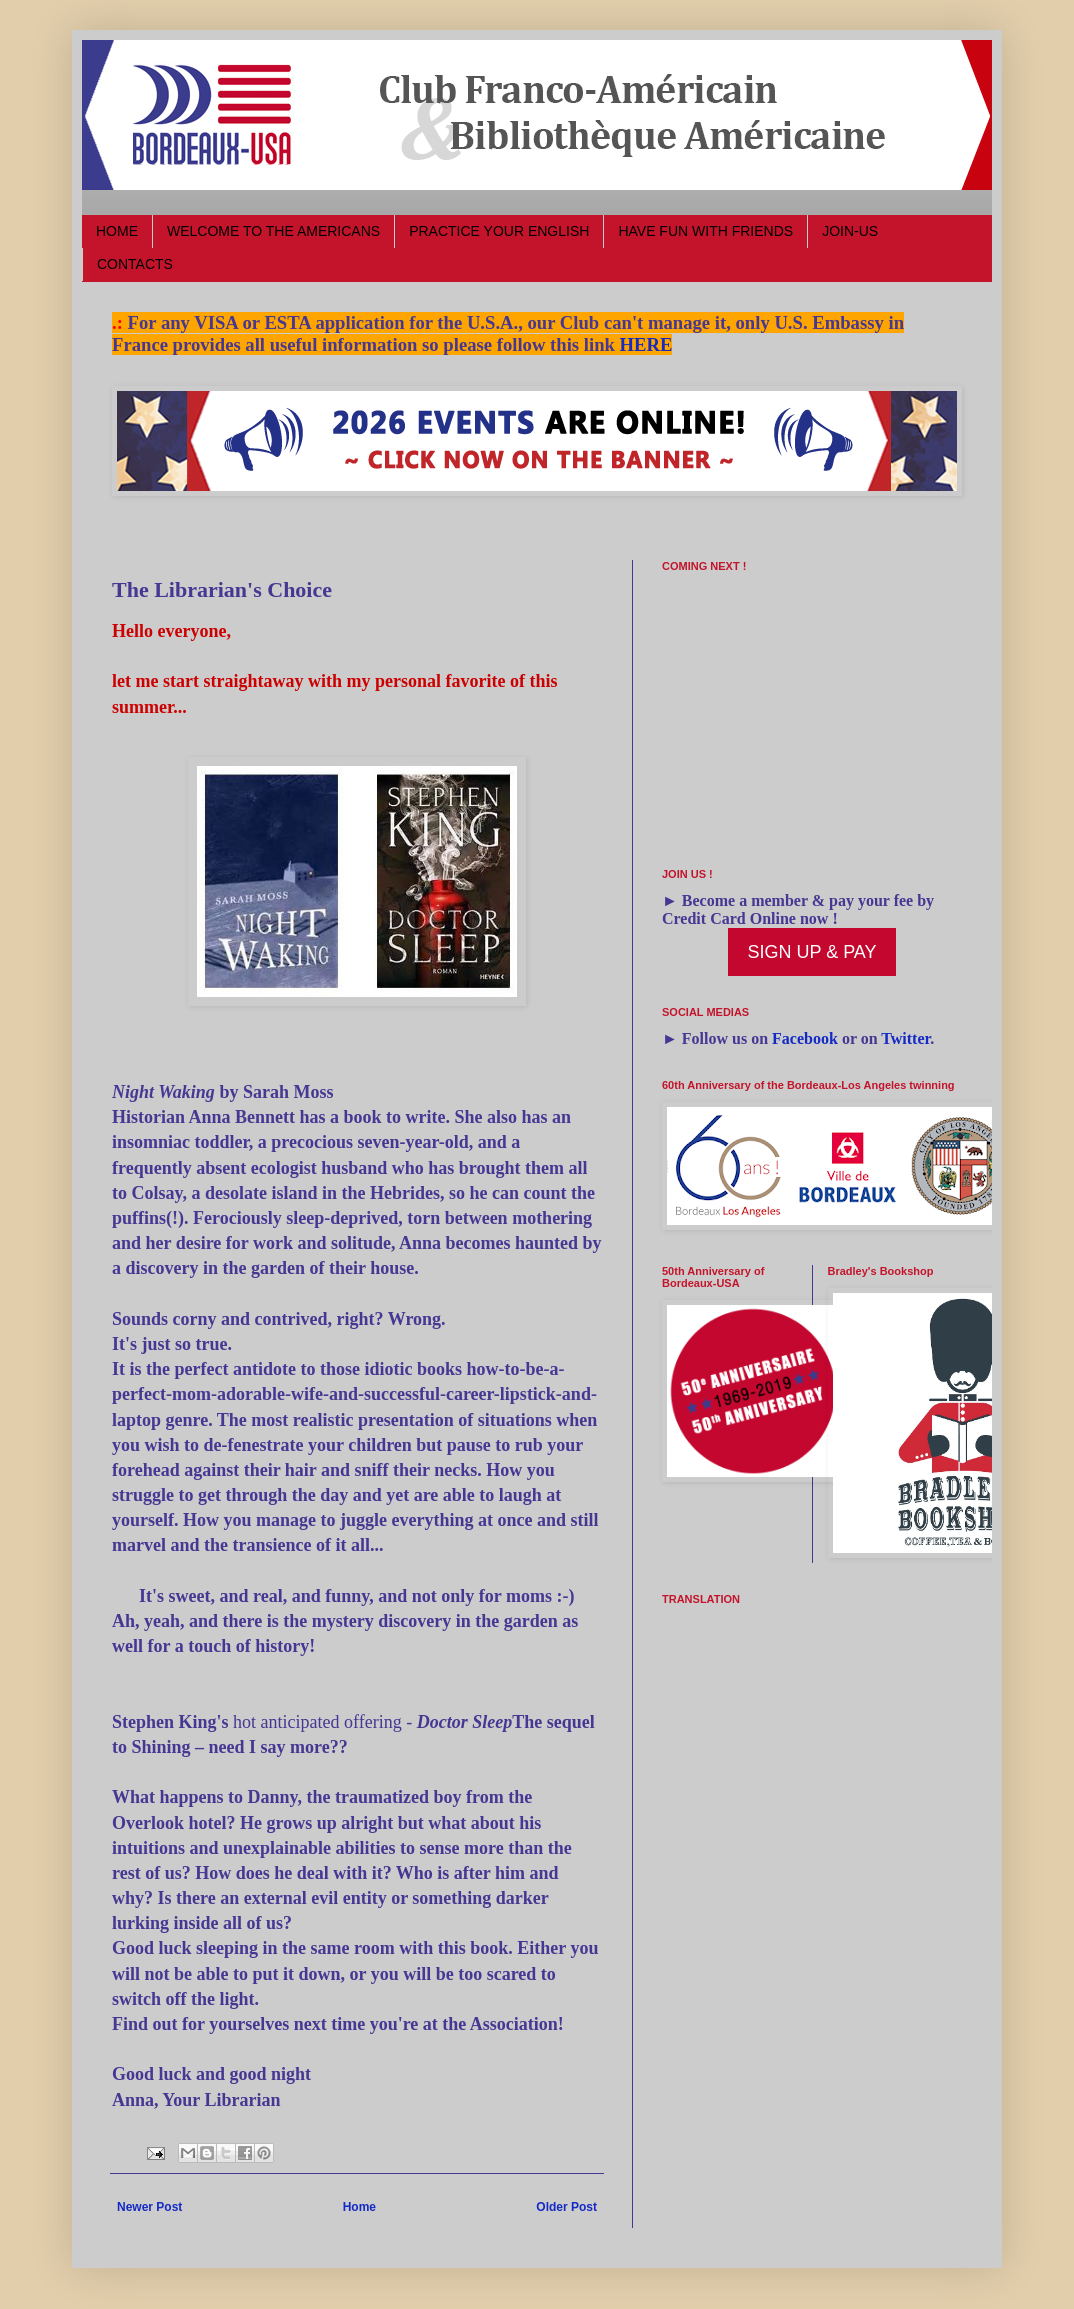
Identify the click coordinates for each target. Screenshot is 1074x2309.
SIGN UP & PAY (811, 952)
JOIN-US (850, 231)
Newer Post (149, 2207)
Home (359, 2207)
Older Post (566, 2207)
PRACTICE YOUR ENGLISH (499, 231)
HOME (117, 231)
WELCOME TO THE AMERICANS (273, 231)
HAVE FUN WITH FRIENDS (705, 231)
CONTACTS (135, 264)
